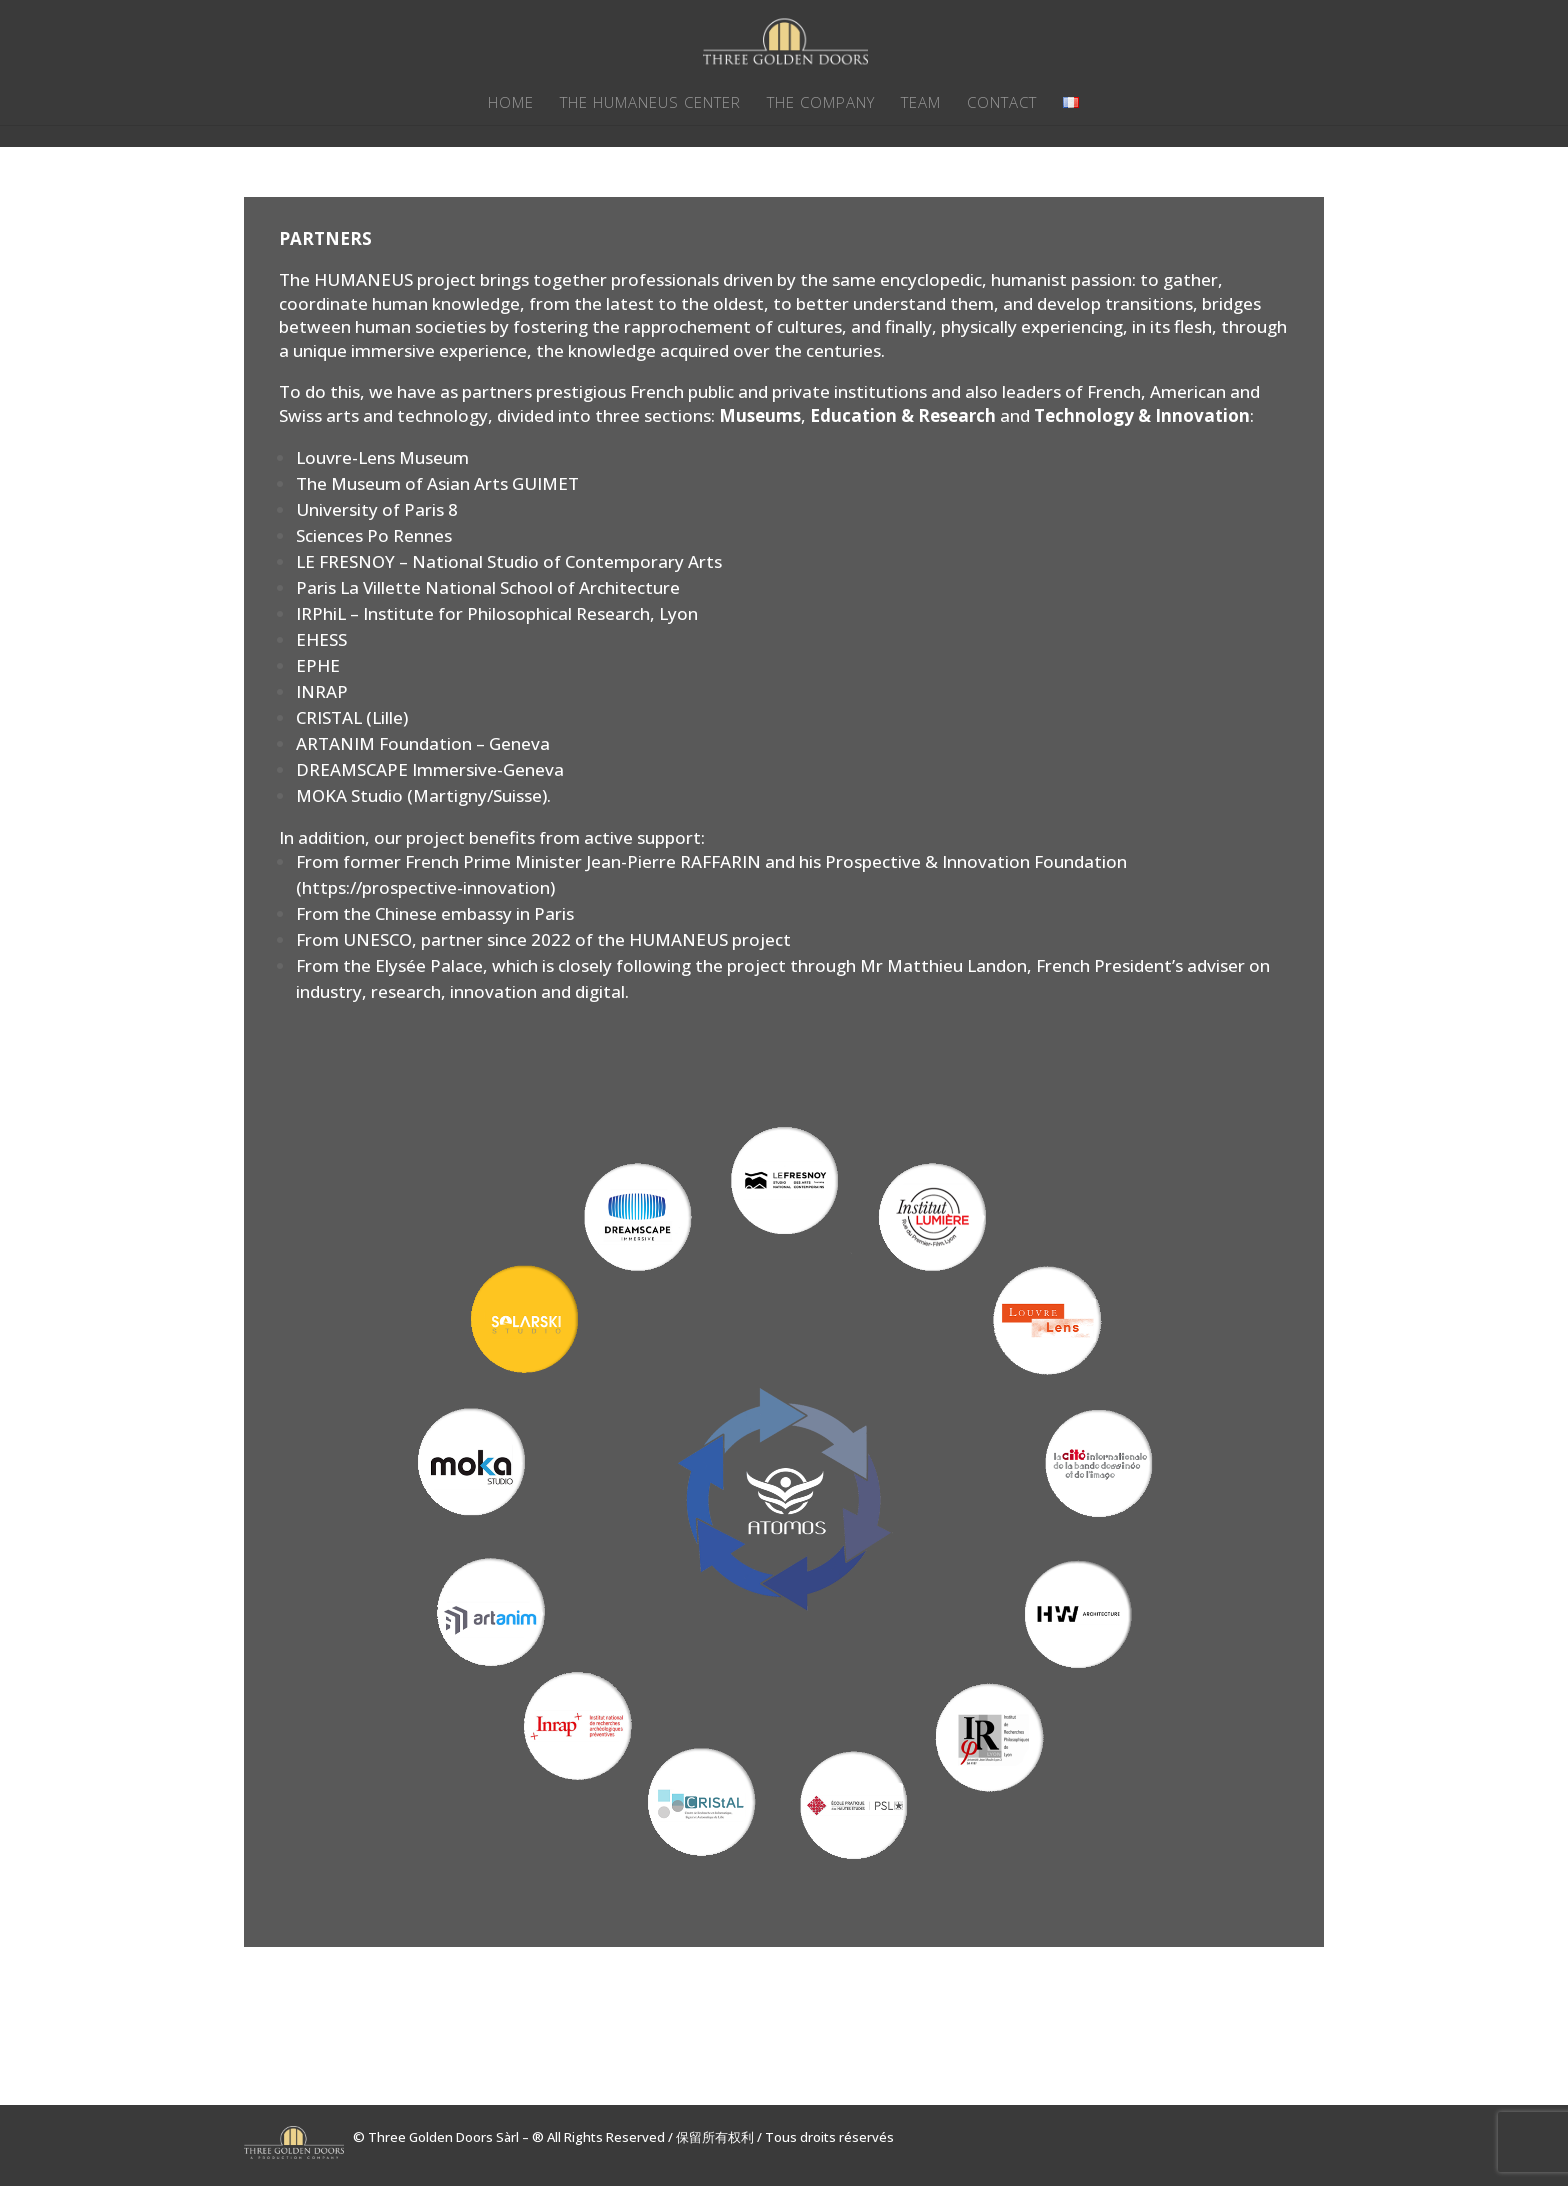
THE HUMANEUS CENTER (650, 103)
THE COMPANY (821, 103)
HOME (511, 103)
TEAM (921, 103)
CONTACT (1002, 103)
